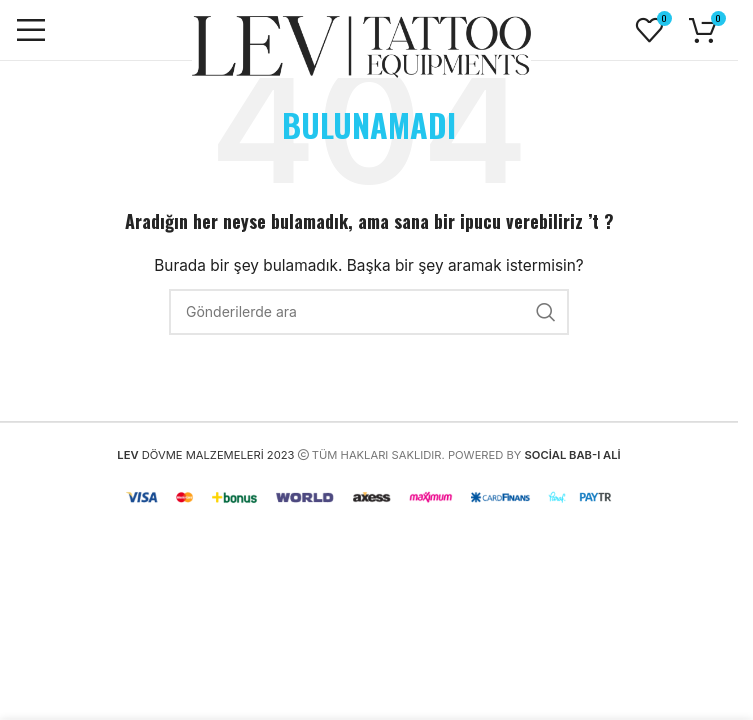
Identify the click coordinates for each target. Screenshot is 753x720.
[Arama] (369, 312)
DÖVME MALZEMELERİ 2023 (205, 455)
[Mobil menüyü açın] (31, 30)
